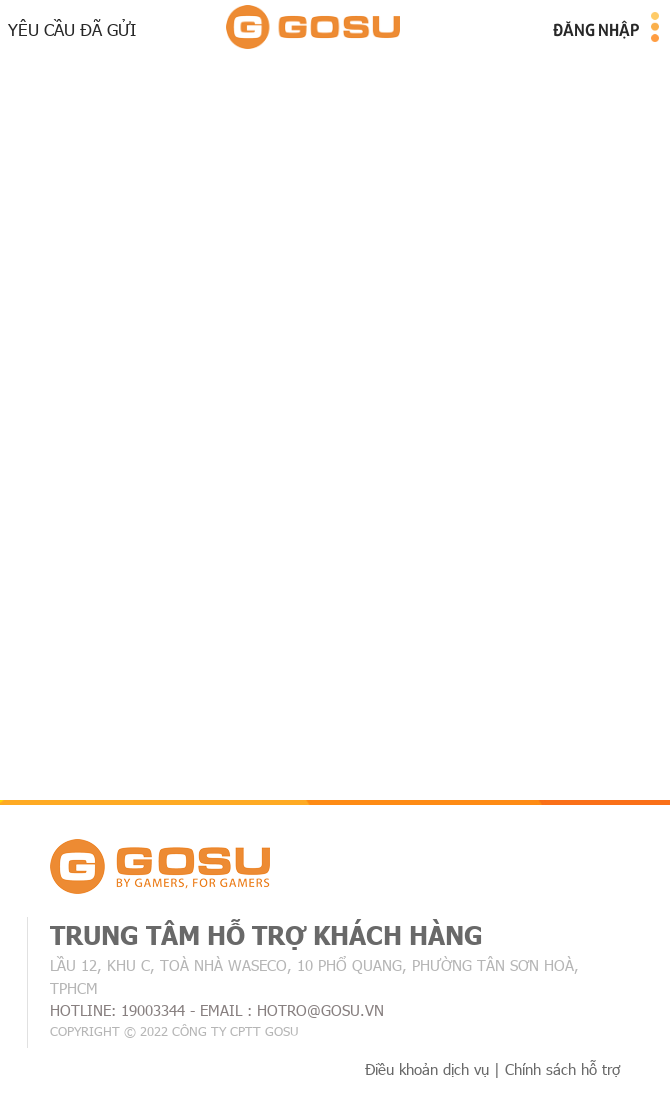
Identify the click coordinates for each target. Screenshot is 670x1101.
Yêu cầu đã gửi (72, 29)
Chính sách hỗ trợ (562, 1069)
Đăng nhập (596, 29)
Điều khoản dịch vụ (427, 1069)
